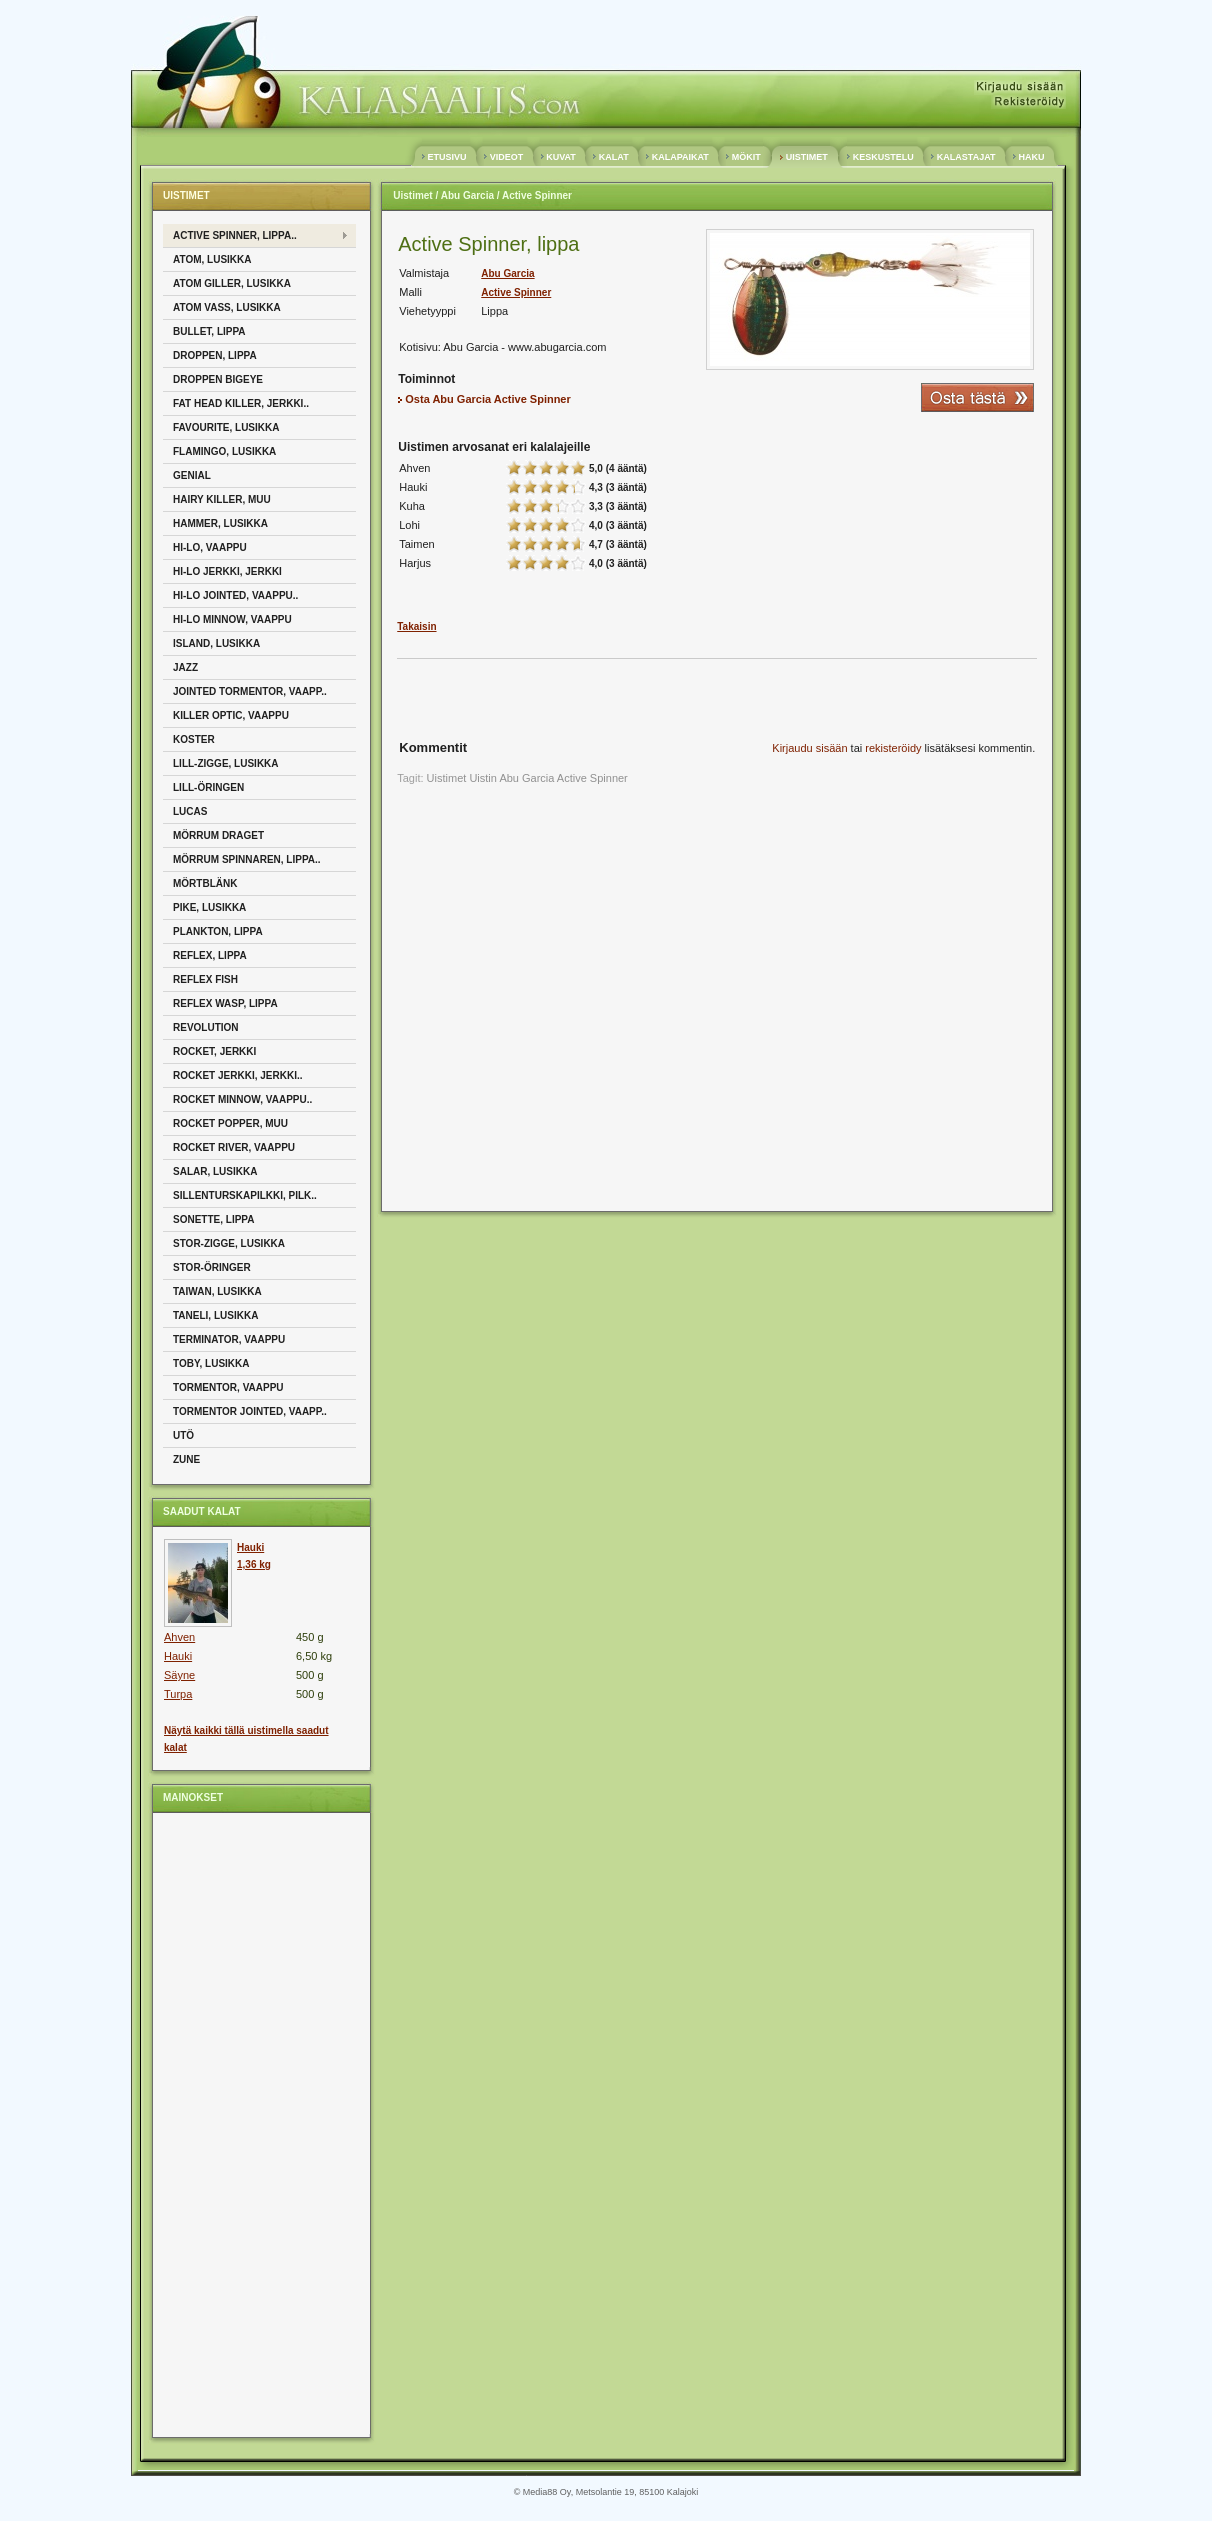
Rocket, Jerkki (214, 1051)
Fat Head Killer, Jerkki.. (241, 403)
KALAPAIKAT (680, 157)
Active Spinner (516, 292)
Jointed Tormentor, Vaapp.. (250, 691)
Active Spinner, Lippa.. (235, 235)
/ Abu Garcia (464, 195)
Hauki (178, 1656)
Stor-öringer (212, 1267)
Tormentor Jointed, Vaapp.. (250, 1411)
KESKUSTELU (883, 157)
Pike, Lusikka (209, 907)
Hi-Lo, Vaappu (210, 547)
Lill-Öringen (208, 787)
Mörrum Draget (218, 835)
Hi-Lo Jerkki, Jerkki (227, 571)
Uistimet (412, 195)
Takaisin (416, 626)
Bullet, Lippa (209, 331)
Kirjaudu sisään (809, 748)
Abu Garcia (507, 273)
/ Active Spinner (533, 195)
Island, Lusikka (216, 643)
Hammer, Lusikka (220, 523)
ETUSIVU (447, 157)
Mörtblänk (205, 883)
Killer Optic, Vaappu (231, 715)
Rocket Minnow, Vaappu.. (242, 1099)
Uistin (483, 778)
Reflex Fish (205, 979)
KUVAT (561, 157)
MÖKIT (746, 157)
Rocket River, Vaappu (234, 1147)
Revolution (206, 1027)
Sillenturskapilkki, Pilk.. (245, 1195)
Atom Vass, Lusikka (227, 307)
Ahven (179, 1637)
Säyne (179, 1675)
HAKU (1031, 157)
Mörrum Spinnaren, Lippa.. (247, 859)
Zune (186, 1459)
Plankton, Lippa (218, 931)
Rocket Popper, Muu (230, 1123)
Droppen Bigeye (218, 379)
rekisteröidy (893, 748)
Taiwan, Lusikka (217, 1291)
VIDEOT (506, 157)
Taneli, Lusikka (215, 1315)
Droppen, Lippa (215, 355)
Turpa (178, 1694)
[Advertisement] (243, 2124)
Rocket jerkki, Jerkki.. (237, 1075)
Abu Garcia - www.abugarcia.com (524, 347)
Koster (194, 739)
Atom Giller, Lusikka (232, 283)
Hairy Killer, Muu (222, 499)
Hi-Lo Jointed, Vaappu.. (235, 595)
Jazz (185, 667)
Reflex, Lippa (210, 955)
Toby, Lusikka (211, 1363)
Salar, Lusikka (215, 1171)
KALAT (613, 157)
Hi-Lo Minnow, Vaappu (232, 619)
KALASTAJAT (966, 157)
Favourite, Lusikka (226, 427)
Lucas (190, 811)
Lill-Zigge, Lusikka (226, 763)
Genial (192, 475)
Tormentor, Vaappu (228, 1387)
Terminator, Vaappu (229, 1339)
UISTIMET (806, 157)
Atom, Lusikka (212, 259)
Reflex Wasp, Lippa (225, 1003)
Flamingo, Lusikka (224, 451)
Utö (183, 1435)
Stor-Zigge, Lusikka (229, 1243)
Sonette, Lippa (214, 1219)
